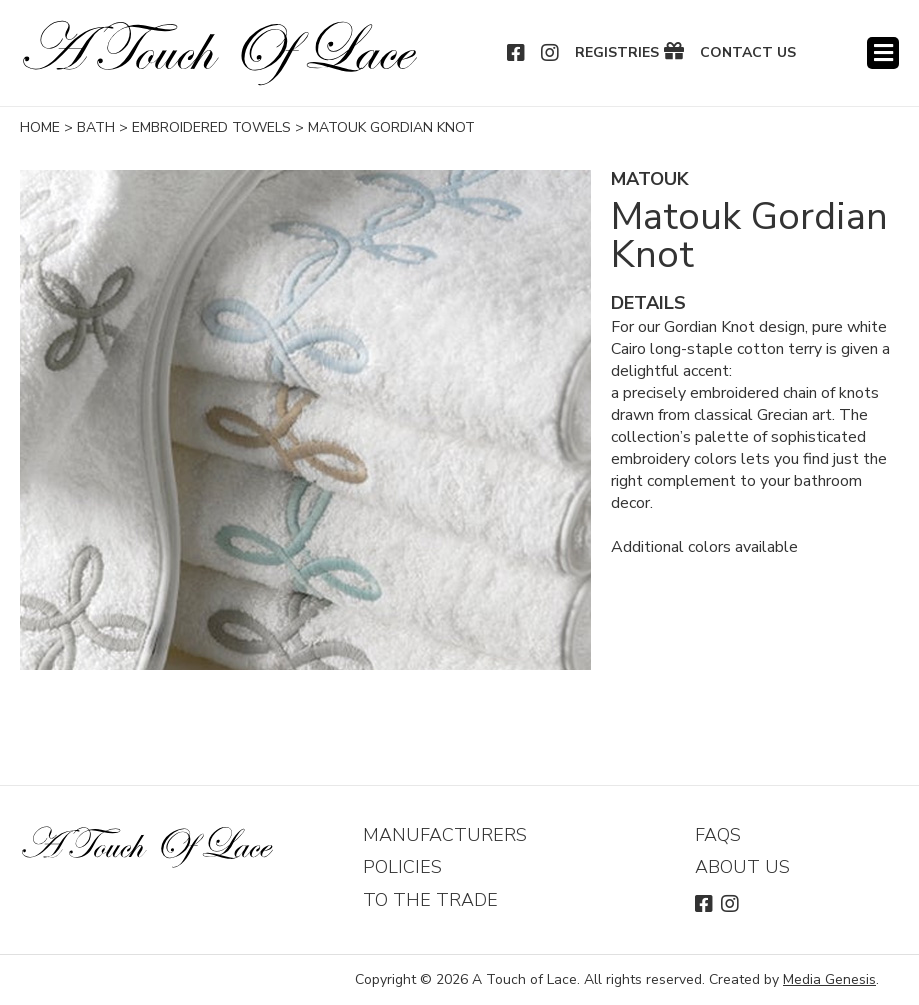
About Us (742, 867)
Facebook (517, 53)
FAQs (718, 835)
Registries (617, 53)
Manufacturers (445, 835)
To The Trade (430, 900)
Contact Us (748, 53)
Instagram (551, 53)
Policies (402, 867)
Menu (883, 53)
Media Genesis (829, 979)
